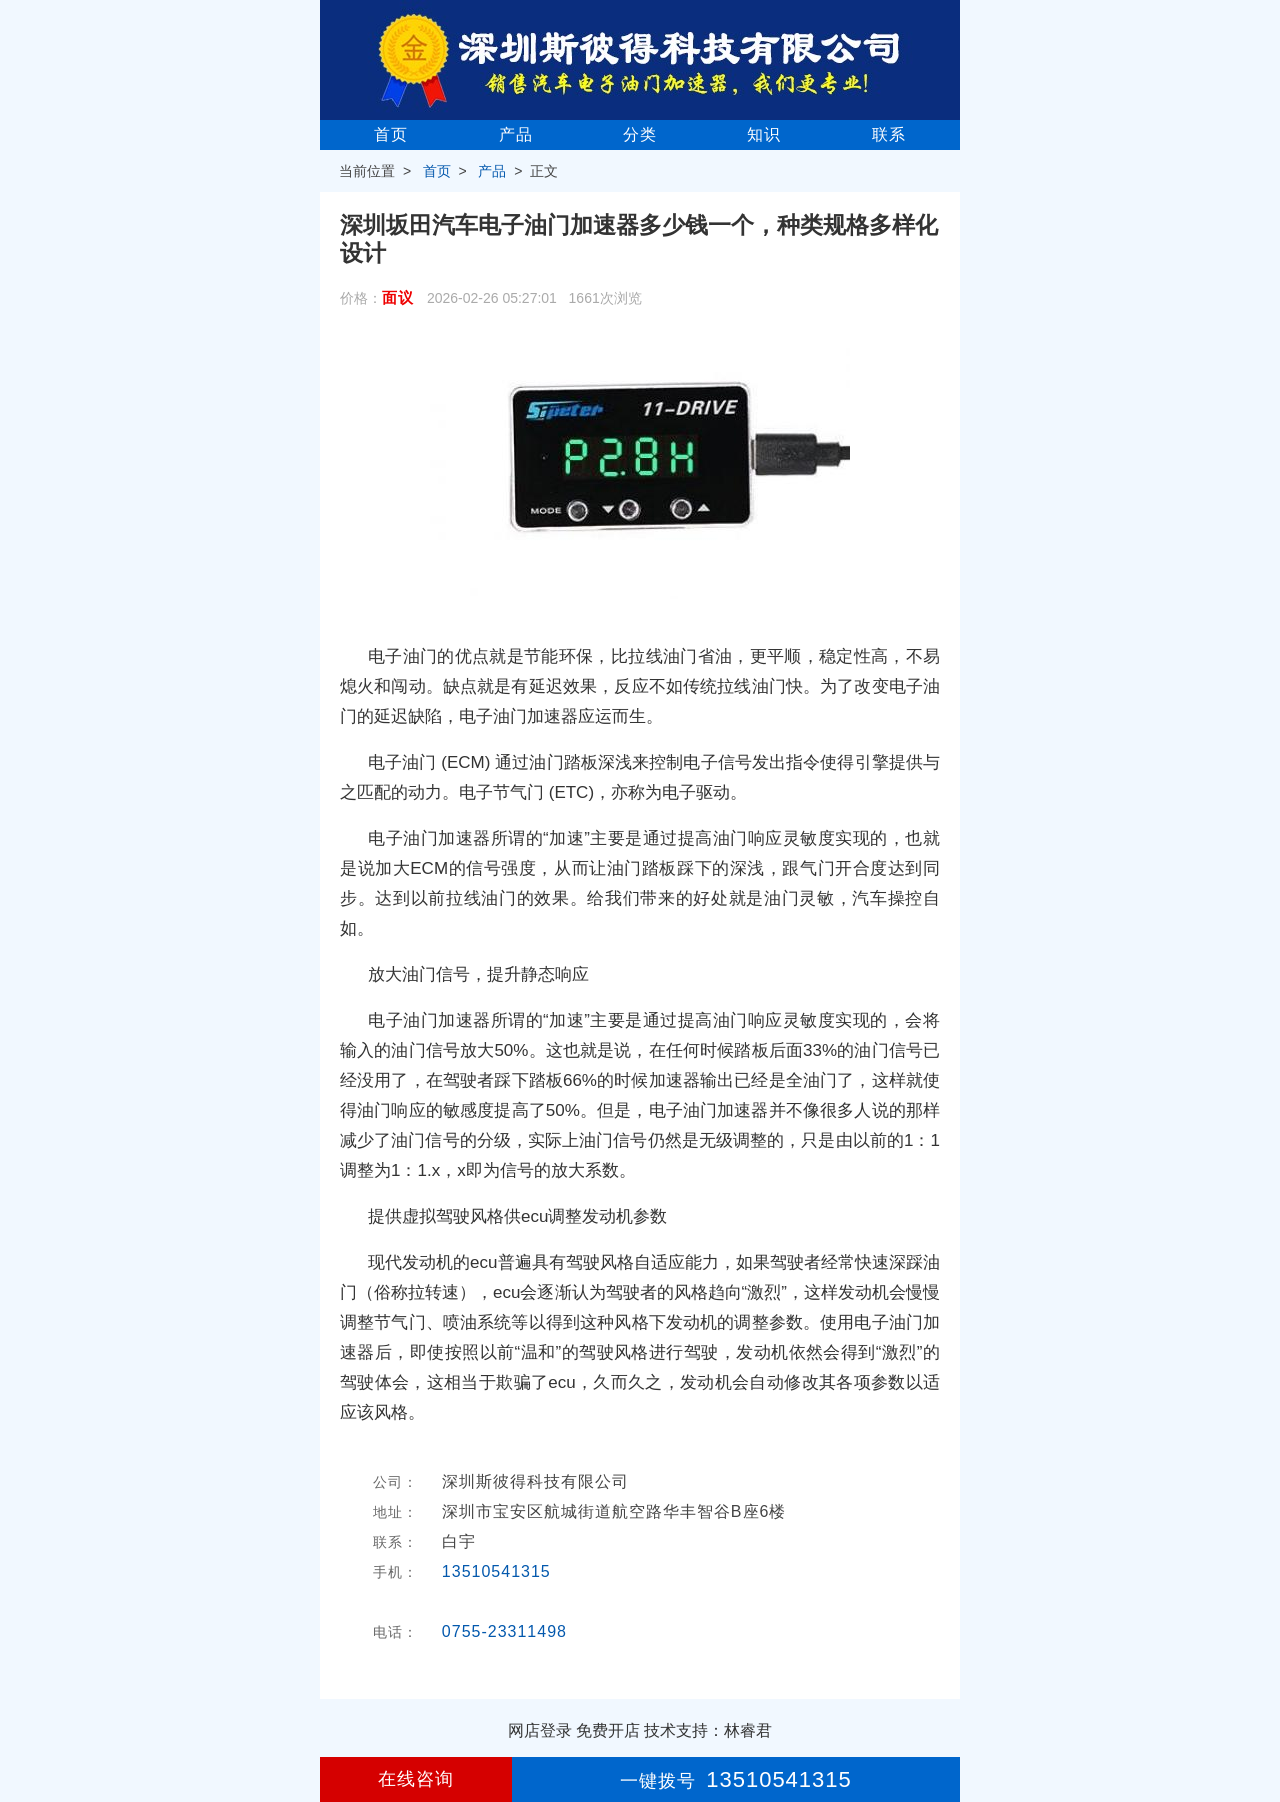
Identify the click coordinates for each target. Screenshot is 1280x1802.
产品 (516, 134)
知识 (764, 134)
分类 (640, 134)
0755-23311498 (504, 1631)
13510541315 (496, 1571)
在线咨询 (416, 1779)
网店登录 (540, 1730)
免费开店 (608, 1730)
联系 (889, 134)
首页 (391, 134)
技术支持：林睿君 (708, 1730)
